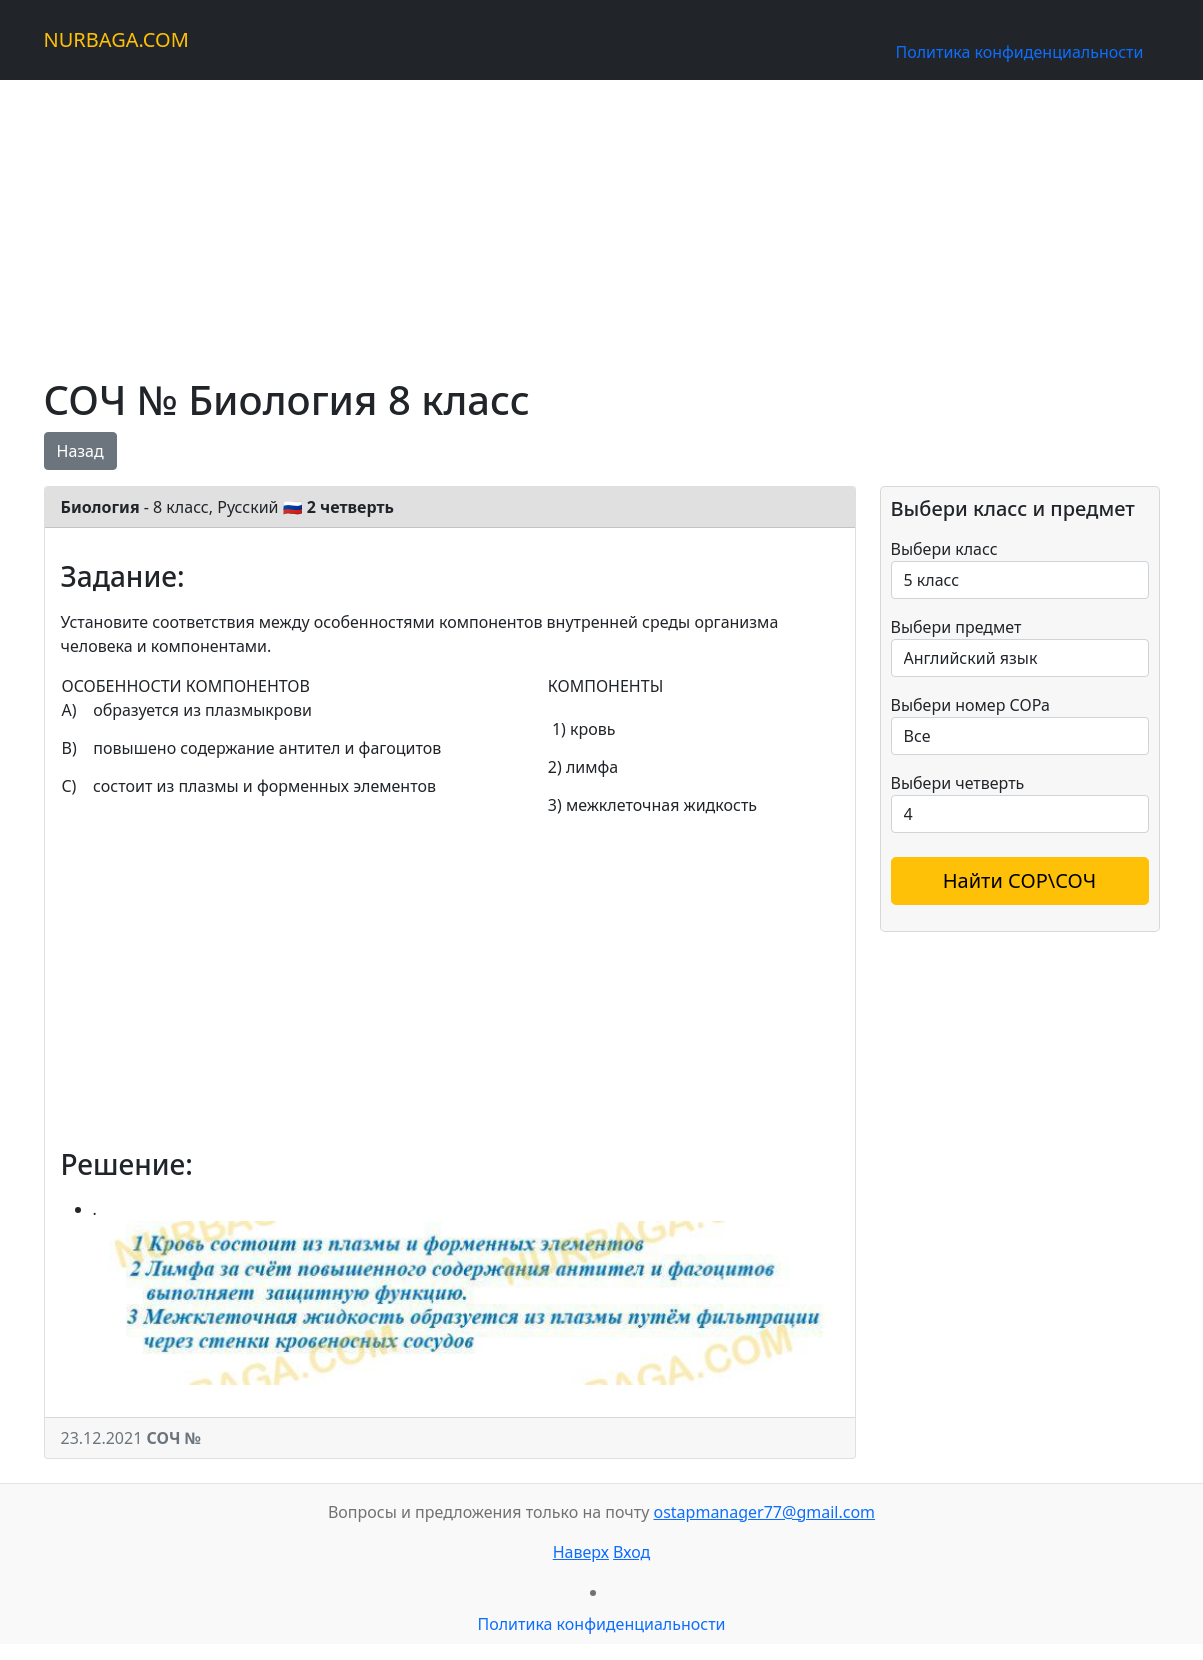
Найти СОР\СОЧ (1020, 880)
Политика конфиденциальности (1019, 52)
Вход (631, 1552)
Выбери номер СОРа (970, 705)
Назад (80, 451)
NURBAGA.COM (116, 39)
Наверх (581, 1552)
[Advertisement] (602, 220)
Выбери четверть (958, 783)
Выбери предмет (956, 627)
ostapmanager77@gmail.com (764, 1512)
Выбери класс (944, 549)
